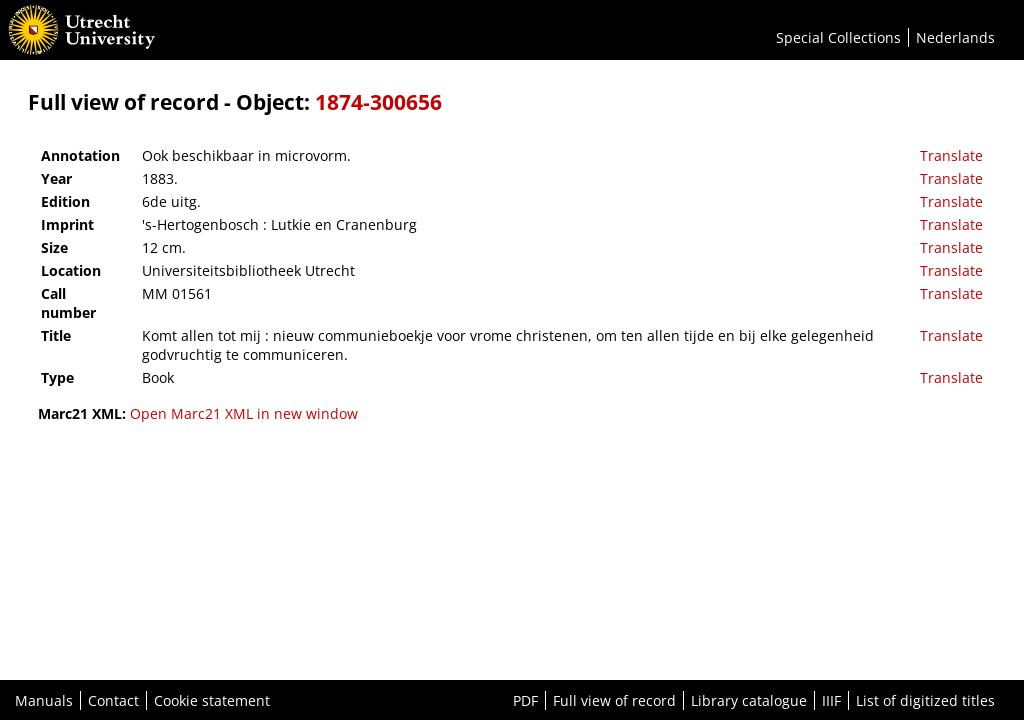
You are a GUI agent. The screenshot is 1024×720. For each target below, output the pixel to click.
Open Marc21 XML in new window (244, 413)
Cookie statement (212, 700)
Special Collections (838, 37)
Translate (951, 155)
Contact (113, 700)
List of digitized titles (925, 700)
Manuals (44, 700)
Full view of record (614, 700)
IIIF (831, 700)
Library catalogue (749, 700)
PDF (525, 700)
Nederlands (955, 37)
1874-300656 (378, 102)
